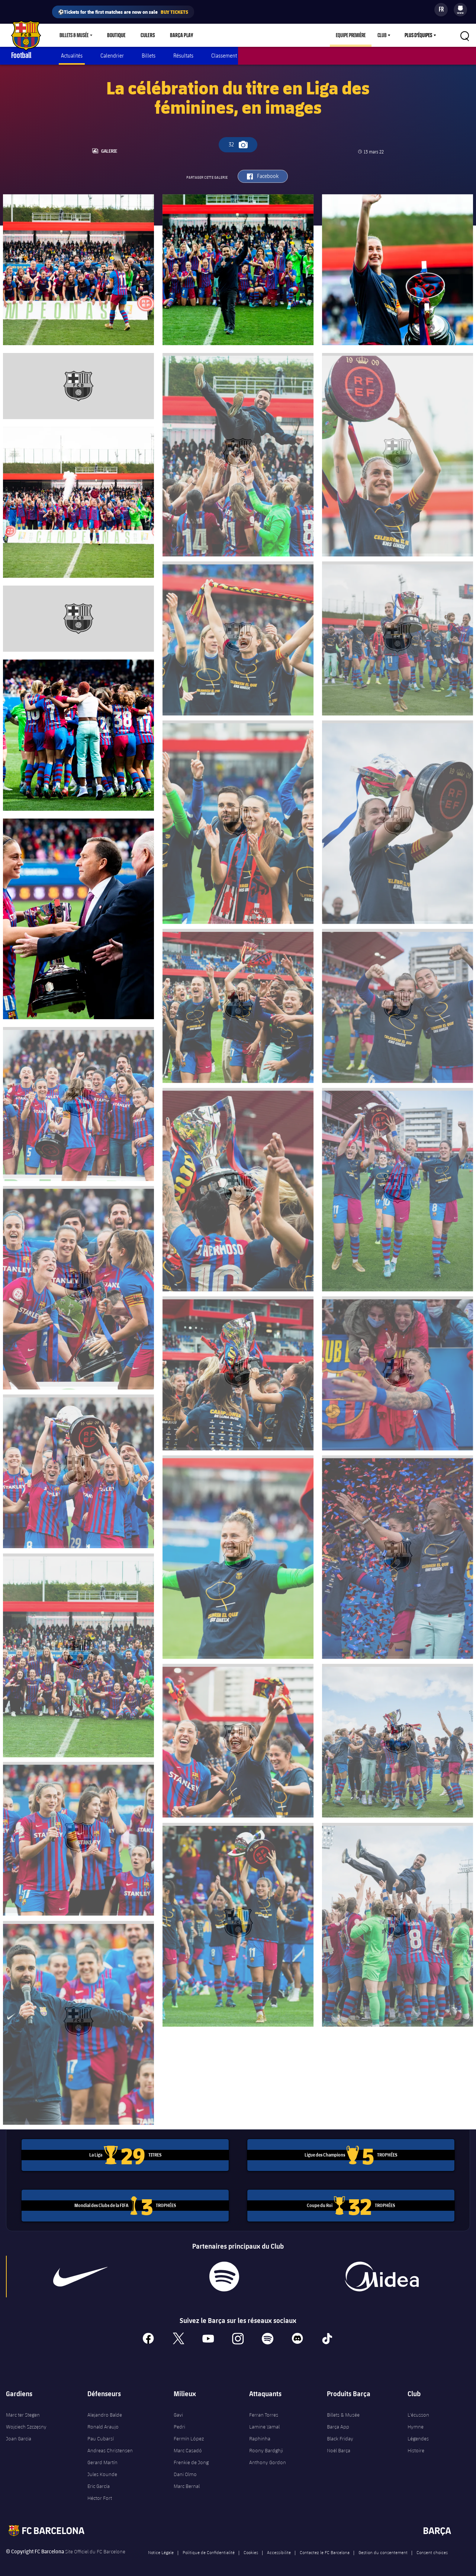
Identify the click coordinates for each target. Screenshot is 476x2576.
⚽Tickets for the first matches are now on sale (123, 12)
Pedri (179, 2424)
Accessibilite (279, 2549)
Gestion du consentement (383, 2549)
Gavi (178, 2412)
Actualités (72, 55)
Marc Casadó (188, 2447)
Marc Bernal (187, 2483)
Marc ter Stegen (23, 2412)
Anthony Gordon (267, 2459)
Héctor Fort (99, 2495)
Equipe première (351, 35)
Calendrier (112, 55)
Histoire (416, 2447)
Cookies (251, 2549)
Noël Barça (338, 2447)
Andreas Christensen (110, 2447)
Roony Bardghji (266, 2447)
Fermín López (189, 2436)
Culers (145, 35)
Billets (148, 55)
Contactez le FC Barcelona (325, 2549)
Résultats (183, 55)
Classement (224, 55)
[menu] (460, 9)
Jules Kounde (102, 2471)
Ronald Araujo (103, 2424)
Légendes (418, 2436)
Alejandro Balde (104, 2412)
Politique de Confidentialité (209, 2549)
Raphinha (259, 2436)
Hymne (416, 2424)
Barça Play (177, 35)
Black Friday (340, 2436)
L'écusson (418, 2412)
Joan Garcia (18, 2436)
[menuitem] (460, 8)
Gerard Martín (102, 2459)
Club (381, 35)
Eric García (98, 2483)
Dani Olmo (185, 2471)
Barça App (338, 2424)
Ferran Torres (263, 2412)
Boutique (116, 35)
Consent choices (432, 2549)
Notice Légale (161, 2549)
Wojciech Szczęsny (26, 2424)
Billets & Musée (74, 35)
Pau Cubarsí (100, 2436)
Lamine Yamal (264, 2424)
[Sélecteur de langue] (441, 9)
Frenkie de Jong (191, 2459)
